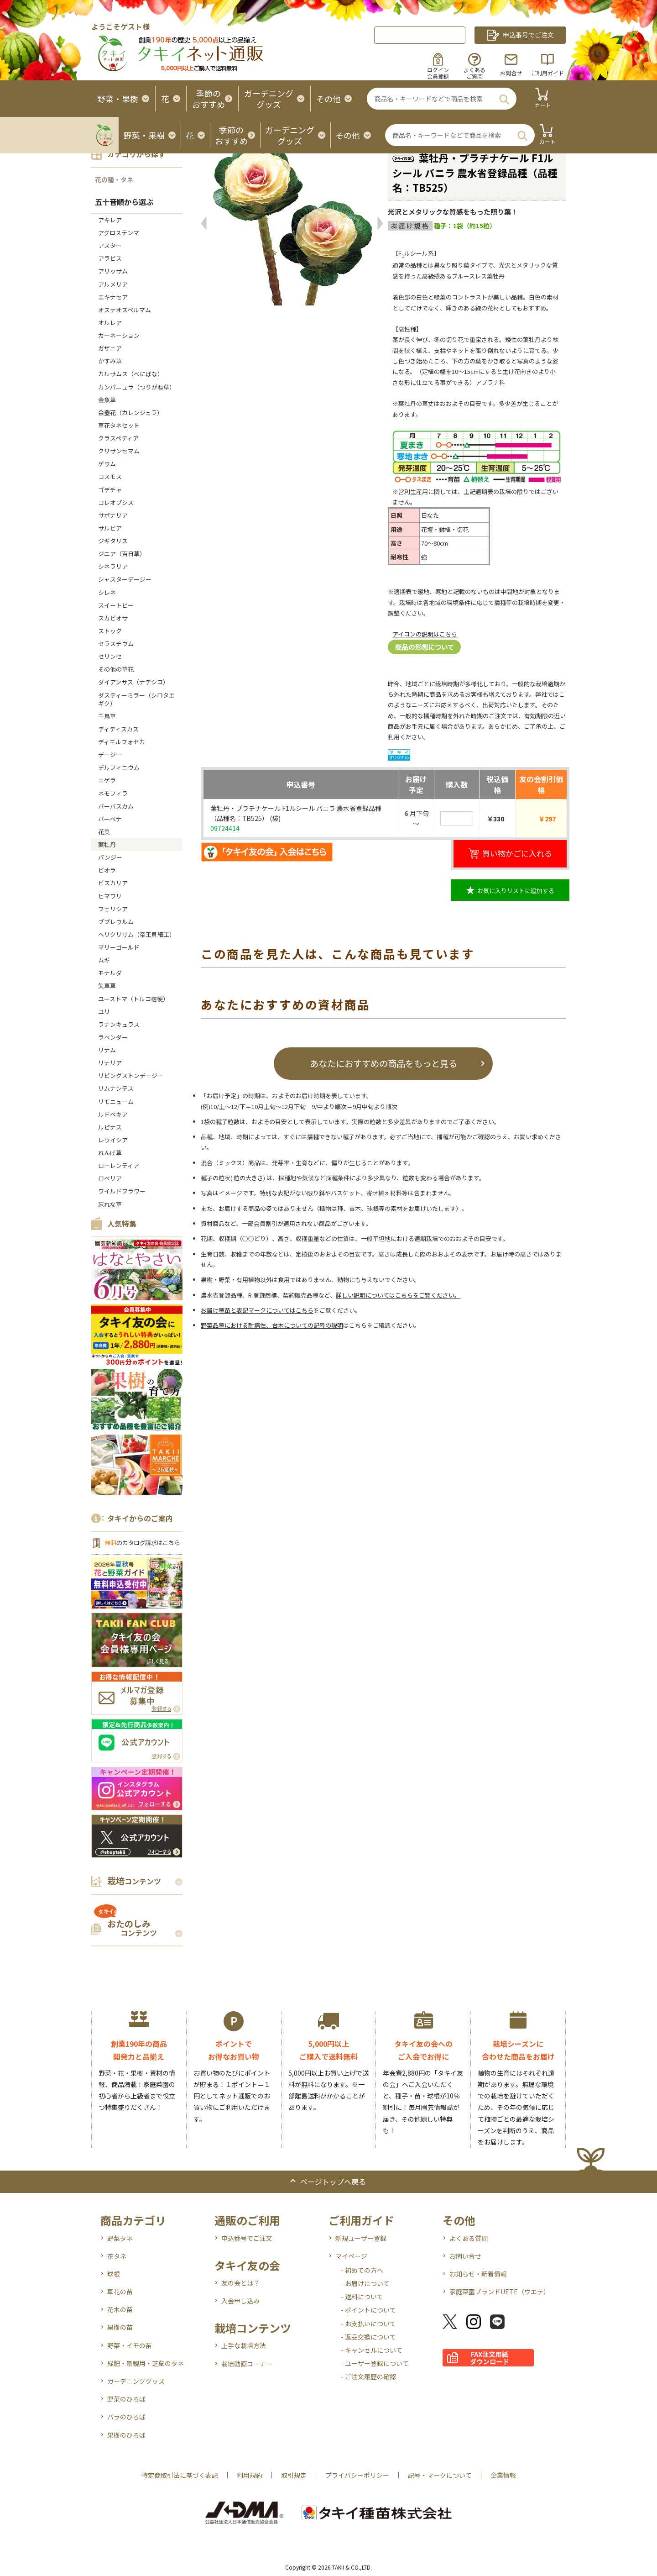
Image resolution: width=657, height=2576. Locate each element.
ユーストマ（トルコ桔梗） (133, 998)
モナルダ (110, 972)
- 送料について (362, 2296)
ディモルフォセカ (121, 741)
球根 (113, 2273)
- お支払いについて (368, 2323)
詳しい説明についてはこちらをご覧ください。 (398, 1295)
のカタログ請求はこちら (142, 1542)
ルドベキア (113, 1114)
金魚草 (107, 399)
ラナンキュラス (119, 1024)
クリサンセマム (119, 451)
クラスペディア (118, 438)
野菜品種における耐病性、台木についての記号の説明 (272, 1325)
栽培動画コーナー (246, 2363)
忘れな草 (110, 1204)
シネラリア (113, 566)
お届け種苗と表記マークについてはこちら (257, 1310)
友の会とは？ (240, 2282)
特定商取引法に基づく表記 (179, 2475)
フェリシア (113, 908)
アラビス (110, 258)
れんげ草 (110, 1152)
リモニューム (116, 1101)
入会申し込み (240, 2300)
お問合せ (511, 73)
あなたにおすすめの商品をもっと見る (383, 1063)
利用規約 (249, 2475)
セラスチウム (119, 643)
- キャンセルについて (371, 2350)
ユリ (104, 1011)
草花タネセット (119, 425)
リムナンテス (116, 1088)
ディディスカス (118, 729)
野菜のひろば (126, 2398)
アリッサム (113, 271)
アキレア (110, 220)
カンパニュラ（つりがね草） (136, 387)
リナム (107, 1050)
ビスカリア (113, 882)
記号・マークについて (440, 2475)
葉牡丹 (107, 844)
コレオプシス (116, 502)
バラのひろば (126, 2416)
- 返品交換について (368, 2336)
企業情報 (503, 2475)
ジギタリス (113, 540)
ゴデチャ (110, 489)
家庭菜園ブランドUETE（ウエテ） (499, 2291)
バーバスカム (116, 806)
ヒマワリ (110, 896)
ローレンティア (118, 1165)
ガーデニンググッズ (136, 2381)
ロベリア (110, 1178)
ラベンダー (113, 1037)
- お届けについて (365, 2283)
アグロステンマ (118, 232)
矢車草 (107, 985)
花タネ (116, 2256)
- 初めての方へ (362, 2270)
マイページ (351, 2256)
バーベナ (110, 819)
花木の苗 (120, 2309)
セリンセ (110, 656)
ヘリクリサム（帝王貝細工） (136, 934)
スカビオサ (113, 618)
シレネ (107, 592)
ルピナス (110, 1127)
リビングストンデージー (130, 1075)
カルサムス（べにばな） (130, 373)
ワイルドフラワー (122, 1191)
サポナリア (113, 515)
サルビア (110, 528)
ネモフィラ (113, 793)
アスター (110, 245)
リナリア (110, 1062)
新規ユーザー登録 (360, 2238)
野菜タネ (120, 2238)
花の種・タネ (114, 179)
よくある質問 (468, 2238)
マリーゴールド (119, 947)
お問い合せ (465, 2256)
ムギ (104, 960)
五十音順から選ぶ (124, 201)
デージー (110, 754)
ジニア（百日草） (122, 553)
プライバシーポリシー (357, 2475)
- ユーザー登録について (375, 2363)
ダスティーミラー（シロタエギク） (136, 699)
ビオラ (107, 870)
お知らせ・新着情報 (478, 2273)
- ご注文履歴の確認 (368, 2376)
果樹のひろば (126, 2434)
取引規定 (294, 2475)
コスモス (110, 476)
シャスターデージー (124, 579)
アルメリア (113, 284)
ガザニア (110, 348)
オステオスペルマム (124, 309)
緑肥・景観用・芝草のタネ (145, 2363)
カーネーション (119, 335)
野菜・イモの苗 (129, 2345)
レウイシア (113, 1140)
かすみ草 (110, 361)
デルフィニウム (119, 767)
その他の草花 (116, 669)
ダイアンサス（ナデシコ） (133, 682)
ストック (110, 630)
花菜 (104, 831)
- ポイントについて (368, 2309)
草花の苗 (120, 2291)
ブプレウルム (116, 921)
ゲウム (107, 463)
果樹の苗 (120, 2327)
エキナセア (113, 297)
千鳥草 (107, 716)
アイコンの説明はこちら (424, 634)
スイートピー (116, 605)
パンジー (110, 857)
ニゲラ (107, 780)
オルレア (110, 322)
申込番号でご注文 (246, 2238)
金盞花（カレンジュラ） (130, 412)
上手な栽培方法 (243, 2345)
